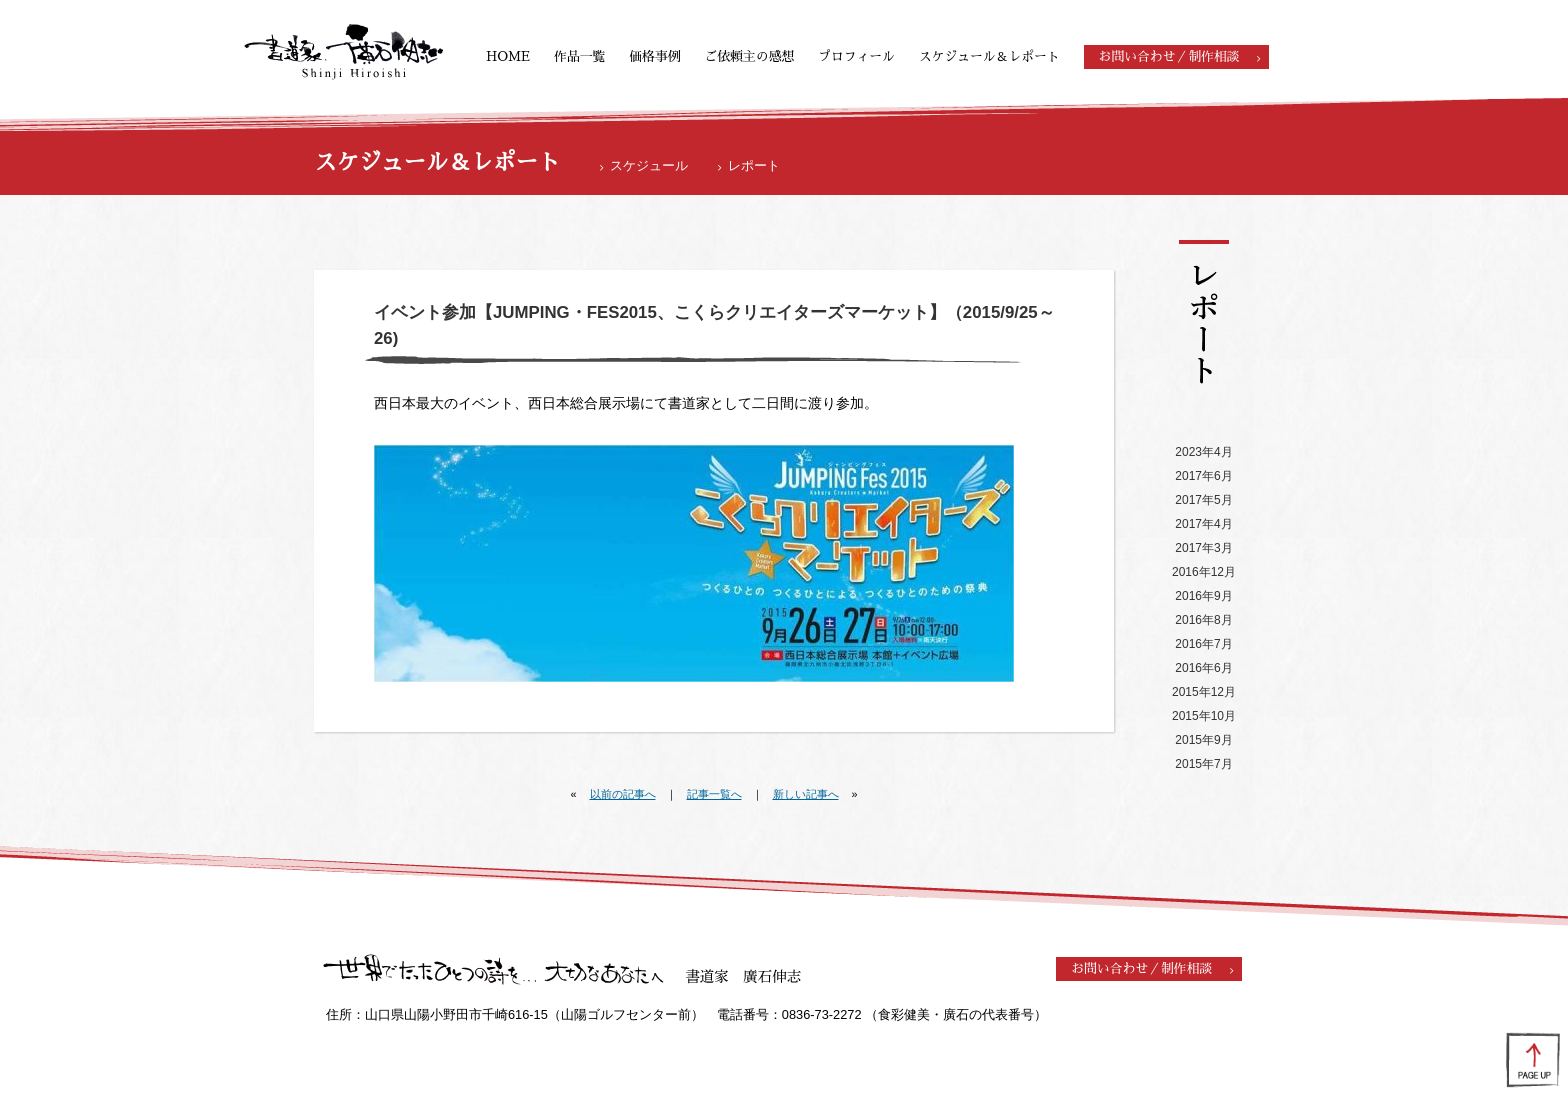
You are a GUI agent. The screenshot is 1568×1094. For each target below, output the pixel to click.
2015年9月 (1203, 740)
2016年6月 (1203, 668)
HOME (508, 56)
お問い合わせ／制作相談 (1169, 56)
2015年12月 (1204, 692)
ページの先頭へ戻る (1533, 1059)
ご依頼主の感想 (749, 56)
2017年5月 (1203, 500)
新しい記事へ (806, 794)
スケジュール (649, 165)
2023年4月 (1203, 452)
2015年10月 (1204, 716)
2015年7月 (1203, 764)
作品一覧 (579, 56)
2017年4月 (1203, 524)
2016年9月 (1203, 596)
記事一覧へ (714, 794)
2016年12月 (1204, 572)
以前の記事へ (623, 794)
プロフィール (856, 56)
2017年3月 (1203, 548)
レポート (754, 165)
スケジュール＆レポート (989, 56)
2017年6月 (1203, 476)
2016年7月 (1203, 644)
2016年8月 (1203, 620)
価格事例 (654, 56)
